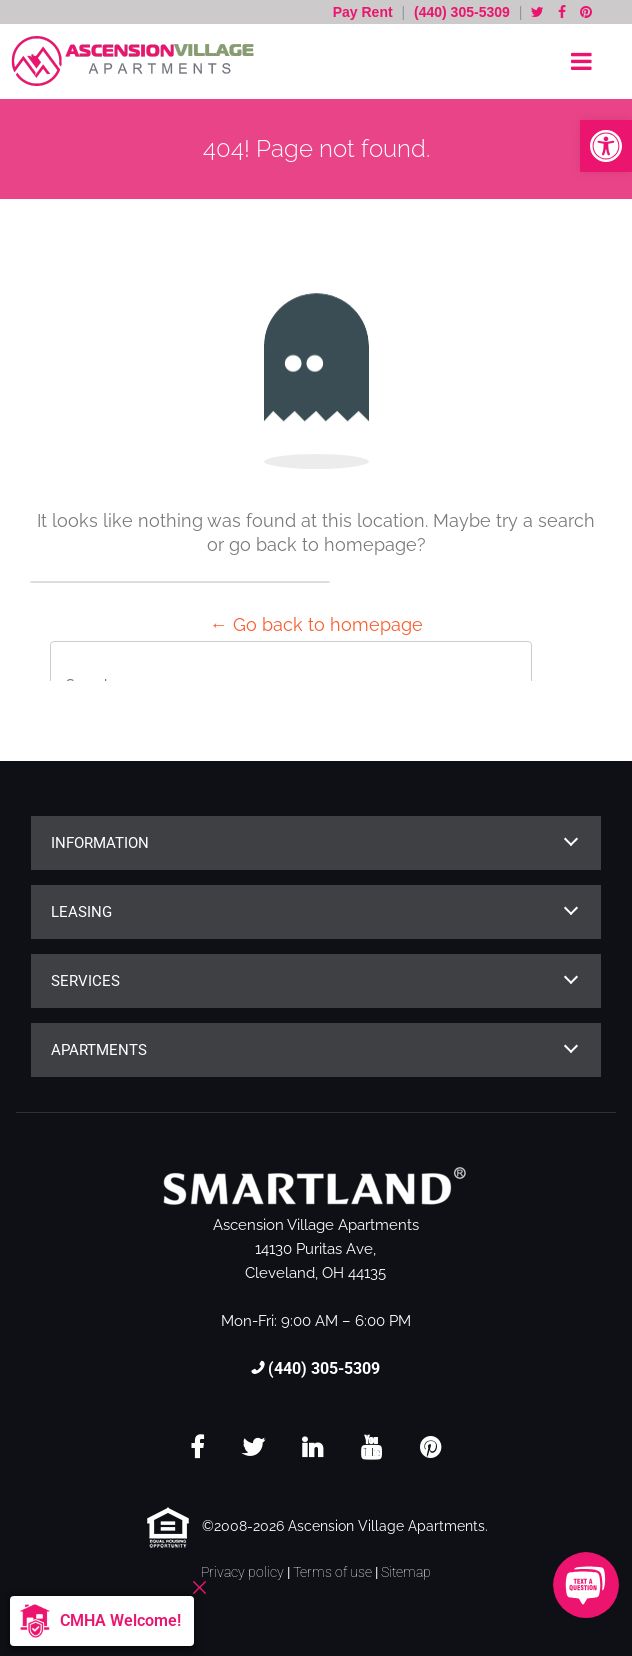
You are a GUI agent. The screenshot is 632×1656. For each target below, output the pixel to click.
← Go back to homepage (316, 624)
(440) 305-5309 (462, 12)
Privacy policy (242, 1572)
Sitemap (406, 1572)
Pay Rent (365, 12)
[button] (606, 146)
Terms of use (332, 1572)
